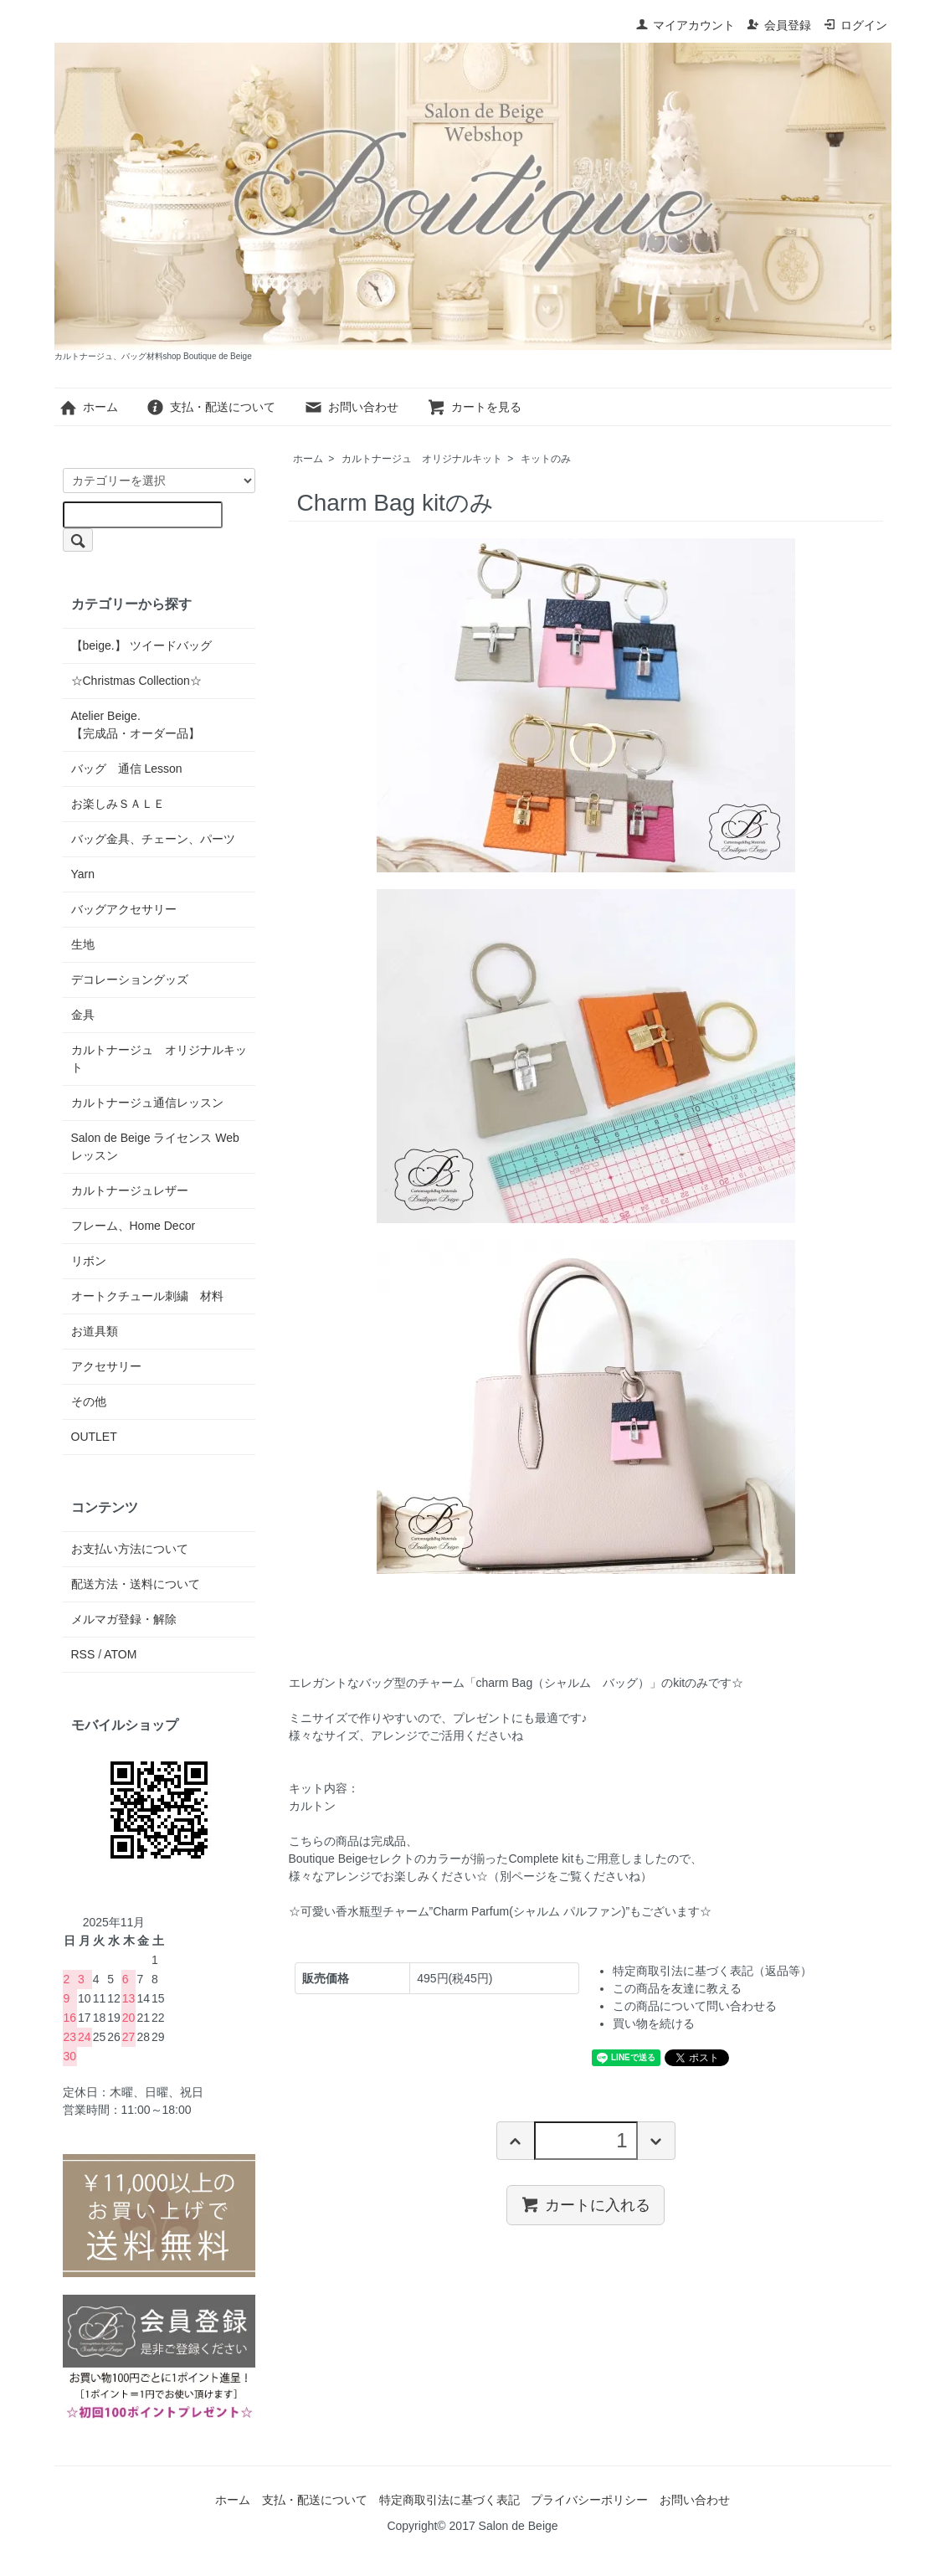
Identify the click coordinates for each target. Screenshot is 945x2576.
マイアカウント (685, 25)
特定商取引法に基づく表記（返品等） (712, 1970)
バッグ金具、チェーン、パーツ (153, 839)
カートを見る (474, 407)
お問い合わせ (351, 407)
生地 (83, 944)
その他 (88, 1401)
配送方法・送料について (135, 1584)
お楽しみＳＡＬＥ (118, 803)
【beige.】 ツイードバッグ (141, 645)
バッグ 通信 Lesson (126, 768)
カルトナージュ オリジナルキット (422, 459)
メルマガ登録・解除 (124, 1619)
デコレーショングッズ (129, 979)
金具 (83, 1014)
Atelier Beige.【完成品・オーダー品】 (135, 724)
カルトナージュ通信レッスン (147, 1102)
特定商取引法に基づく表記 (449, 2500)
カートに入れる (585, 2204)
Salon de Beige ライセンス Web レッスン (155, 1146)
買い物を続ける (654, 2023)
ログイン (855, 25)
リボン (88, 1260)
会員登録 (779, 25)
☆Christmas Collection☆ (136, 680)
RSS (83, 1654)
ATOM (120, 1654)
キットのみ (546, 459)
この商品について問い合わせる (695, 2006)
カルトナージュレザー (129, 1190)
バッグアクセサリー (124, 909)
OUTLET (94, 1436)
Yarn (83, 874)
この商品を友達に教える (677, 1988)
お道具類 (94, 1331)
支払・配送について (210, 407)
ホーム (88, 407)
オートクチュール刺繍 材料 (147, 1296)
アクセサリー (106, 1366)
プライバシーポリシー (589, 2500)
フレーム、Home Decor (133, 1225)
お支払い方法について (129, 1548)
